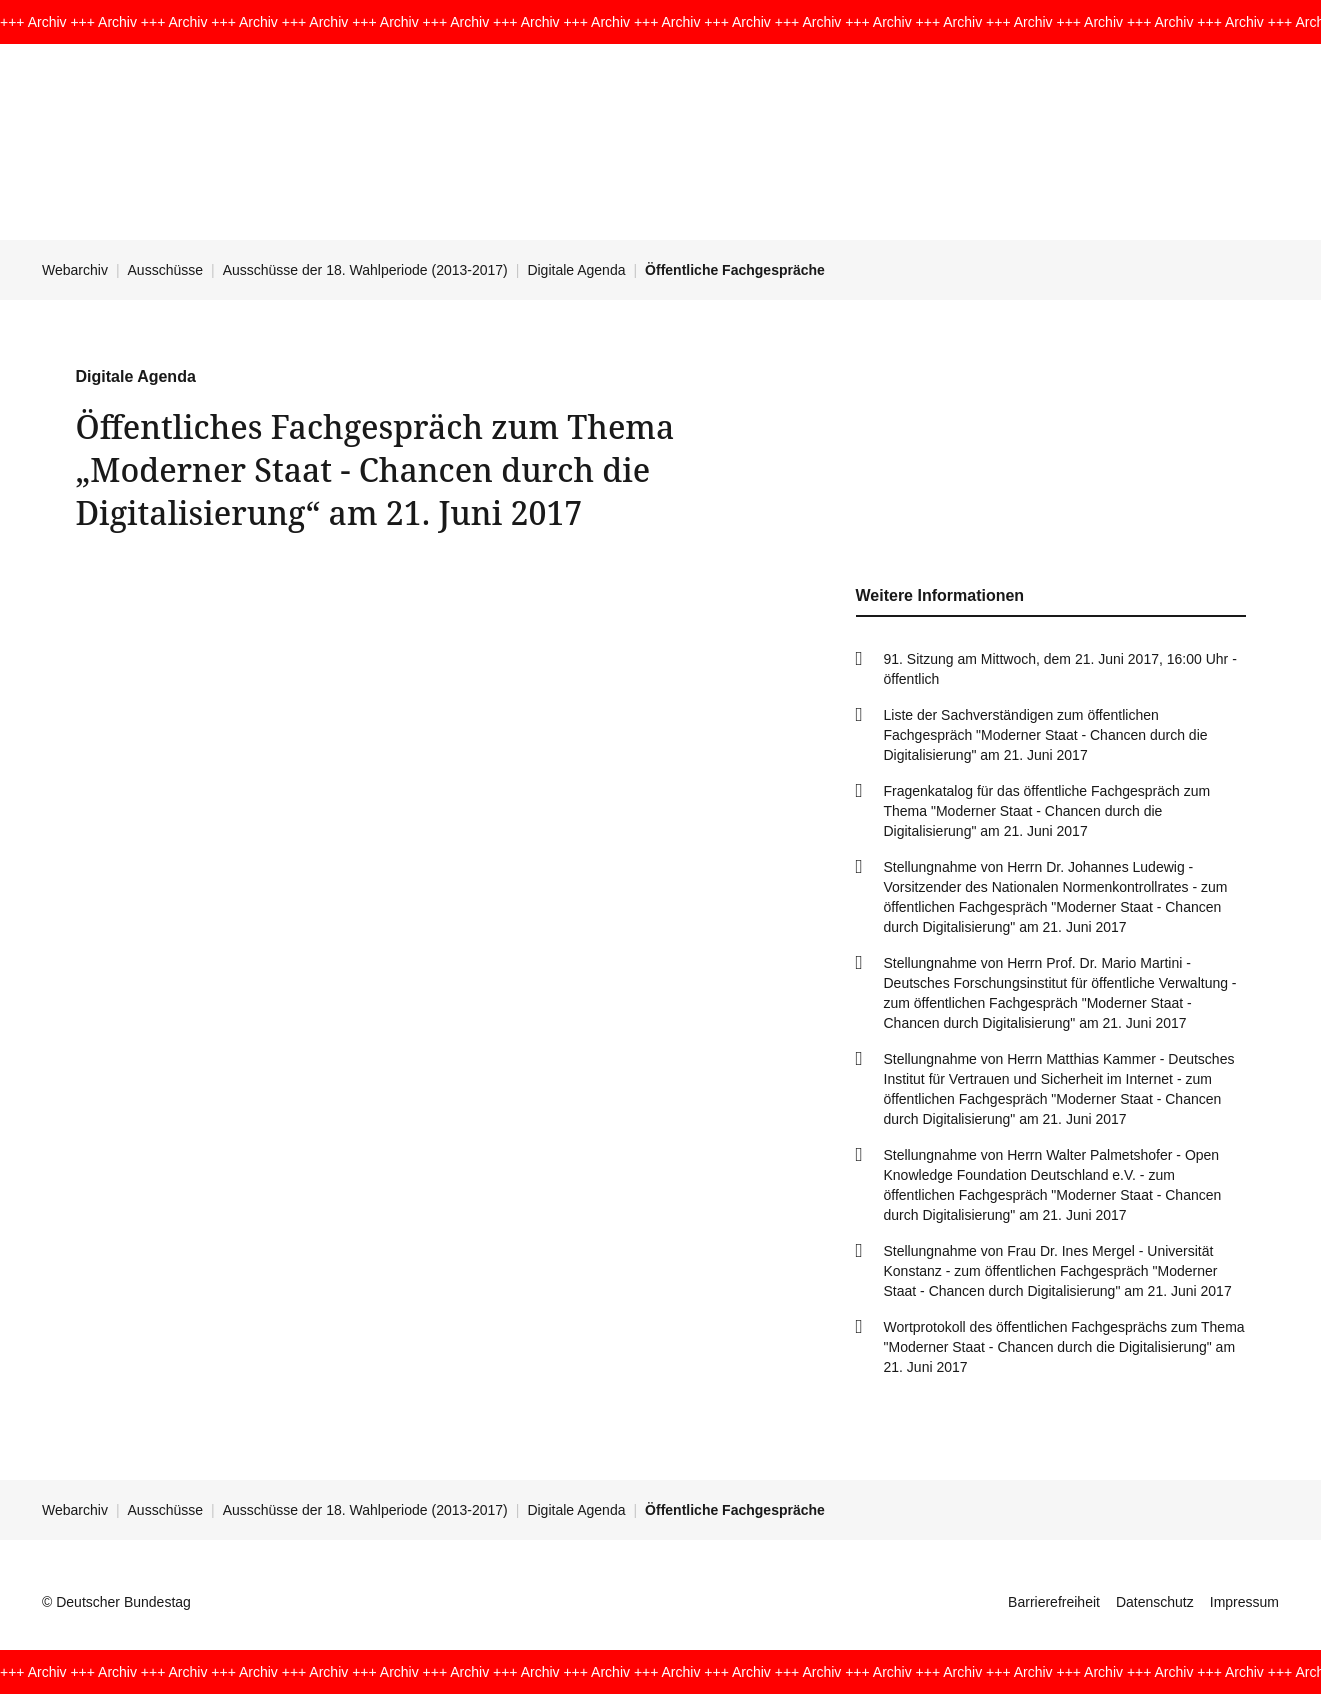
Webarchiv (75, 270)
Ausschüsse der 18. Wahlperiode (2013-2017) (365, 270)
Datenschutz (1155, 1602)
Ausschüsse (165, 270)
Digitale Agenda (576, 270)
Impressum (1244, 1602)
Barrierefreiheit (1054, 1602)
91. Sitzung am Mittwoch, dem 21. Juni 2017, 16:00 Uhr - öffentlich (1060, 669)
